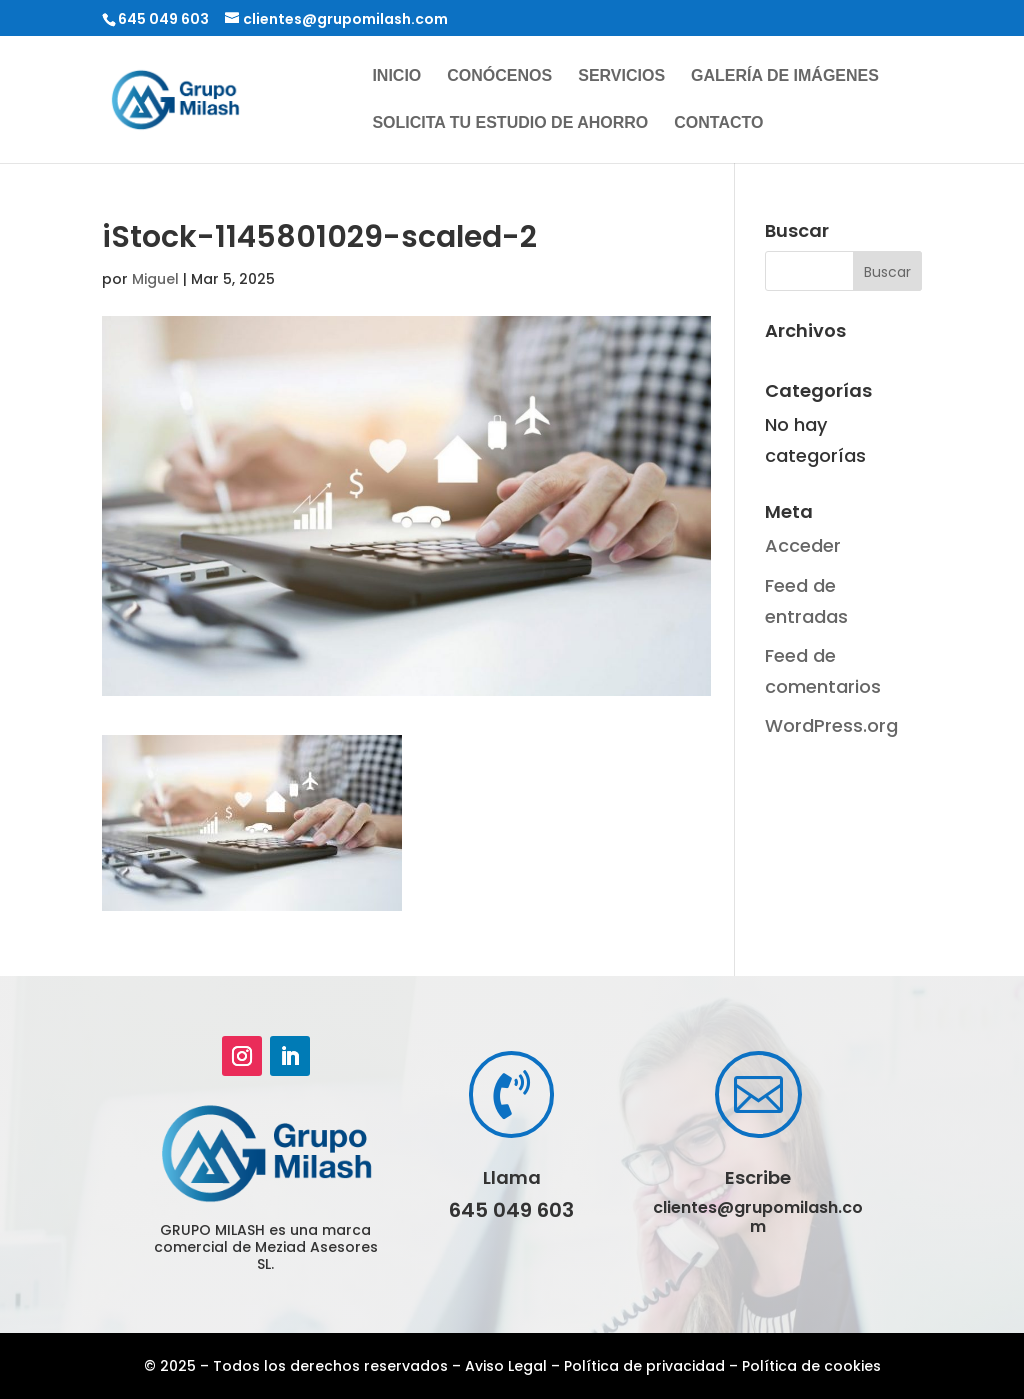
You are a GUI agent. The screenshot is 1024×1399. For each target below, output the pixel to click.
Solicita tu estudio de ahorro (510, 123)
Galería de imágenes (785, 76)
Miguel (155, 279)
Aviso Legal (506, 1366)
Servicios (621, 76)
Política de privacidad (644, 1366)
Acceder (803, 545)
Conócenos (499, 76)
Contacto (718, 123)
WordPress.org (831, 725)
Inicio (396, 76)
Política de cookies (811, 1366)
